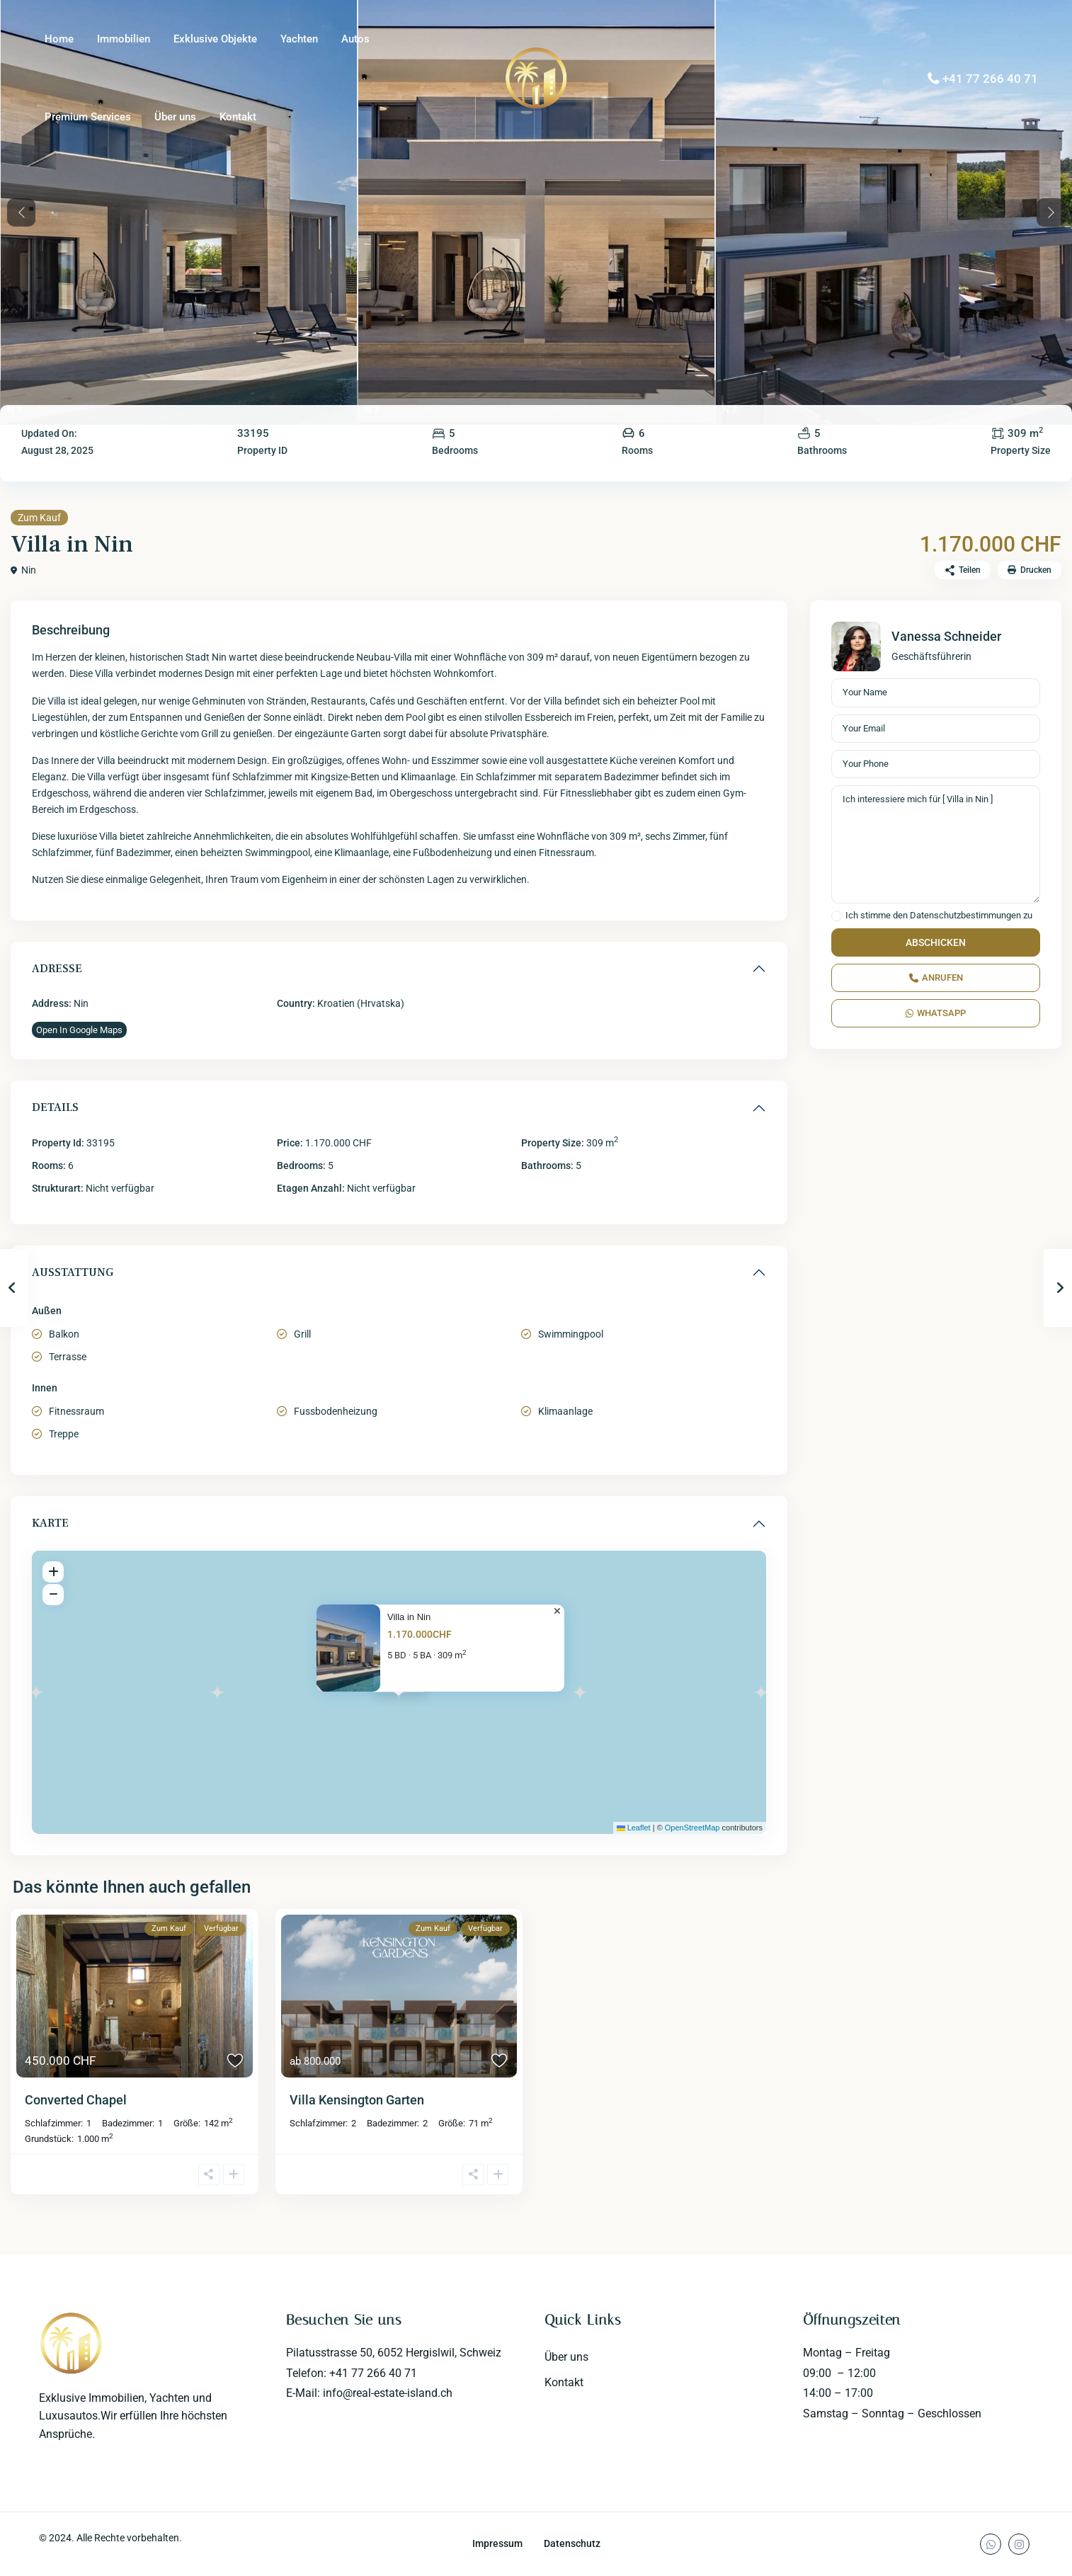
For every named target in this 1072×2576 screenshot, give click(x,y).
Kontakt (237, 116)
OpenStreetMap (692, 1827)
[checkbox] (836, 916)
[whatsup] (990, 2544)
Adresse (57, 969)
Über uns (175, 116)
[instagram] (1019, 2544)
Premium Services (88, 116)
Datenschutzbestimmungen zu (971, 915)
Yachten (299, 39)
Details (55, 1107)
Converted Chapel (76, 2099)
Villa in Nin (408, 1617)
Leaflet (634, 1827)
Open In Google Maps (79, 1030)
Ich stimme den (938, 916)
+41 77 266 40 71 (990, 79)
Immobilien (123, 39)
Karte (50, 1523)
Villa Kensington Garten (357, 2099)
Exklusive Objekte (215, 39)
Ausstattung (72, 1272)
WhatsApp (936, 1013)
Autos (355, 39)
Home (59, 39)
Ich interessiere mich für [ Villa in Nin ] (935, 844)
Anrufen (936, 977)
